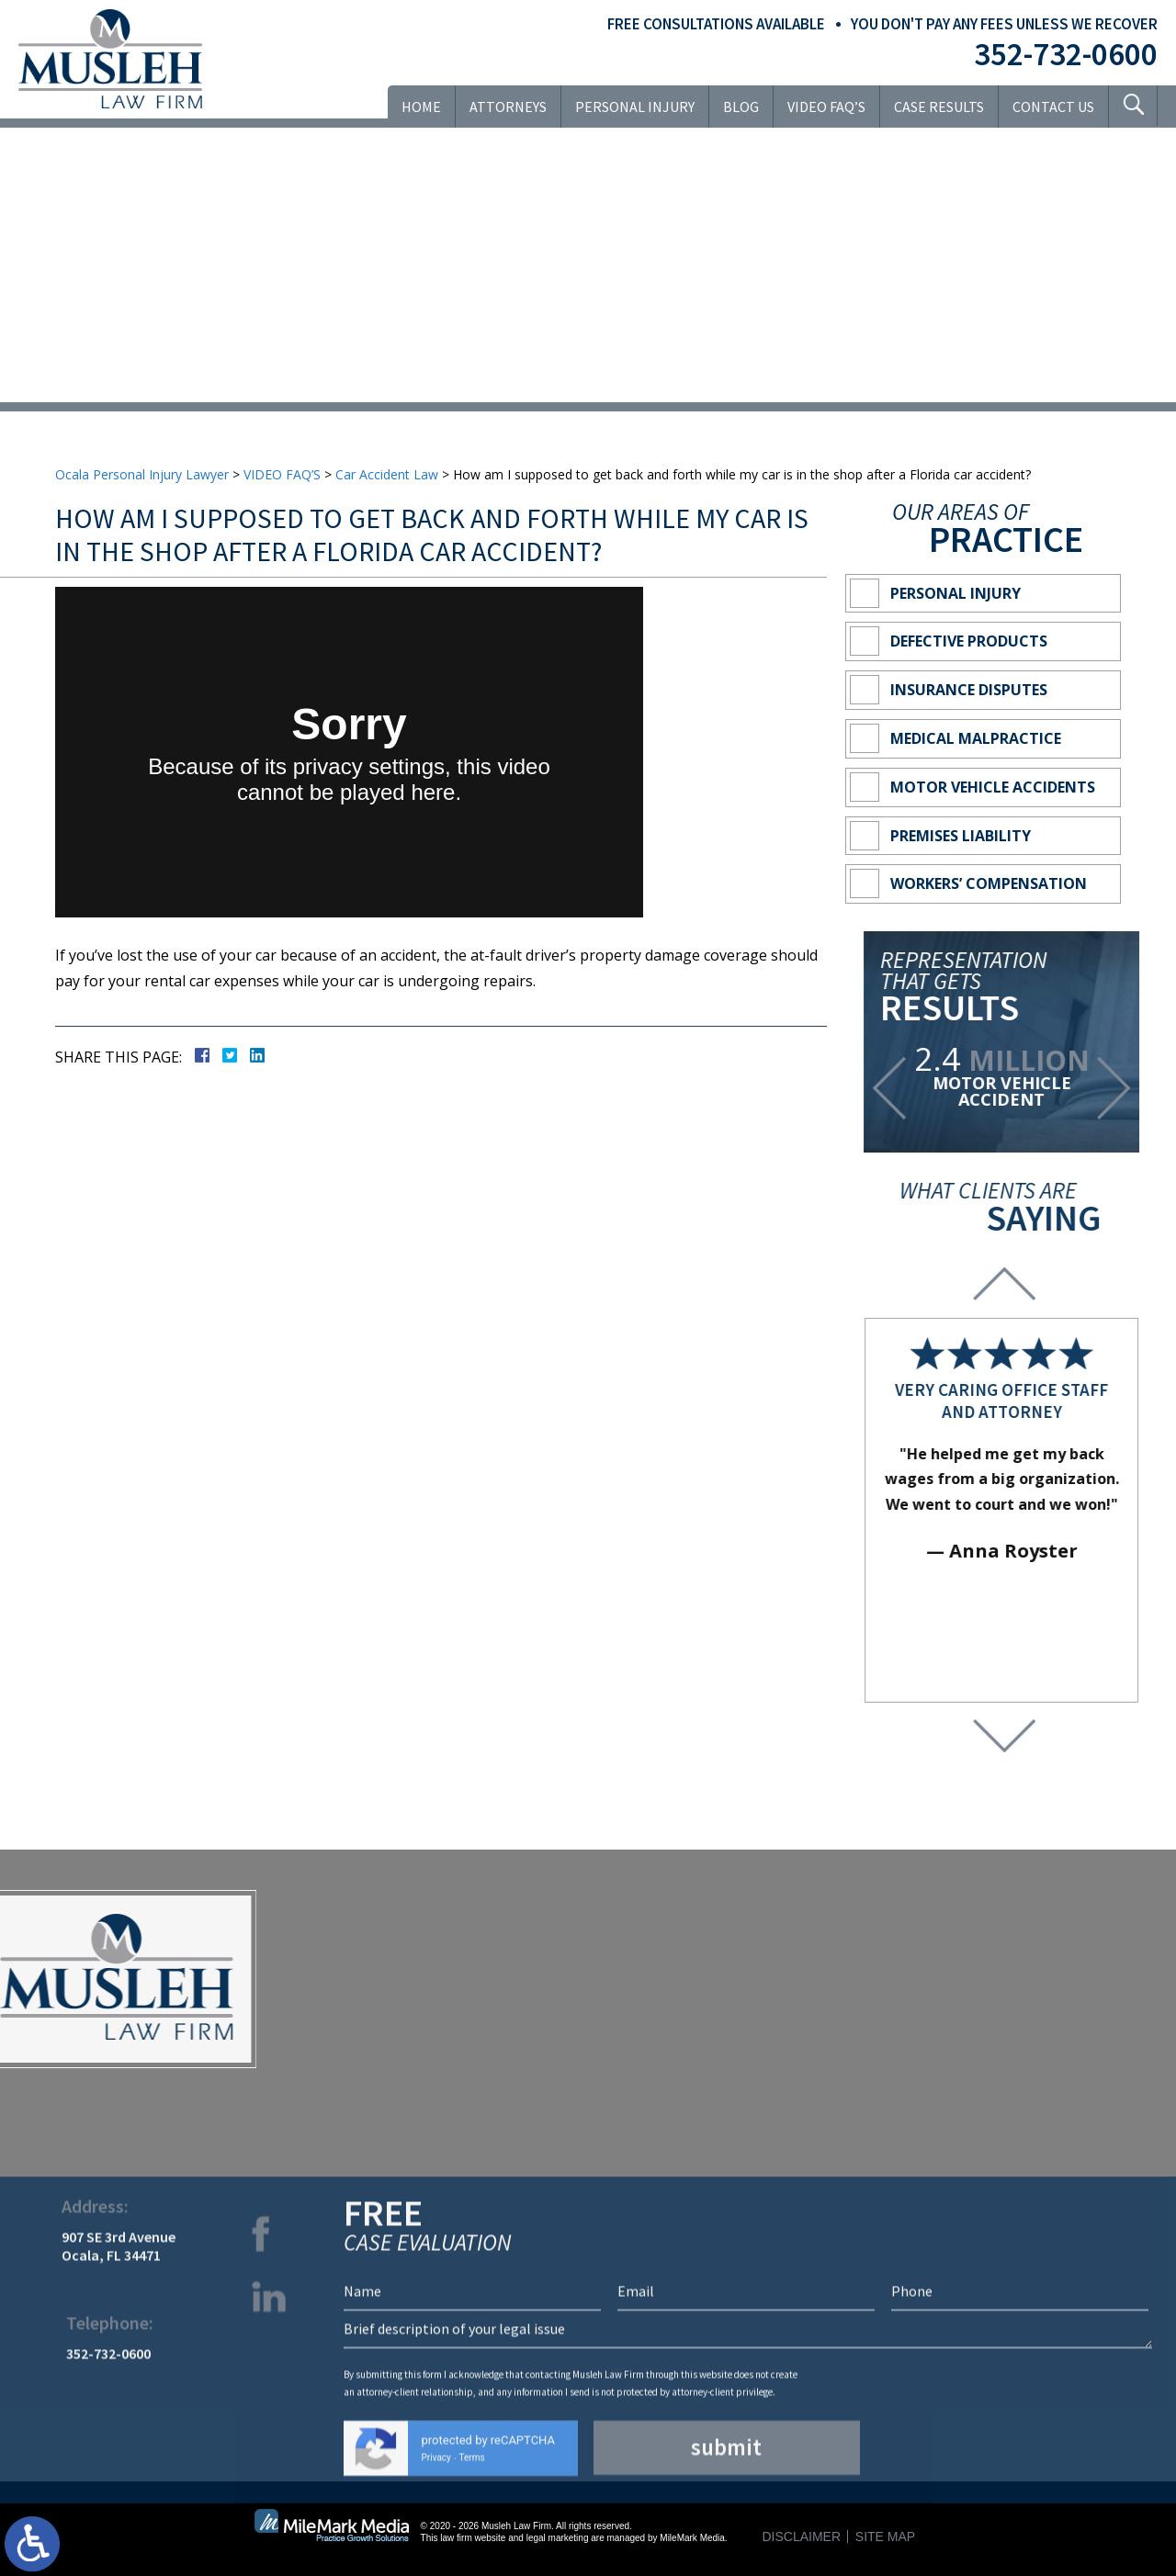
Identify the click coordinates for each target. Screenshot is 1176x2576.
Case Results (938, 106)
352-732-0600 (1066, 54)
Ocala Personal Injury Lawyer (142, 474)
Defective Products (970, 641)
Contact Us (1052, 106)
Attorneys (507, 106)
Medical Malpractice (977, 738)
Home (420, 106)
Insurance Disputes (970, 690)
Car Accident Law (386, 474)
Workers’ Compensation (990, 883)
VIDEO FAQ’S (825, 106)
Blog (740, 106)
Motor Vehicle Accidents (994, 787)
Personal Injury (634, 106)
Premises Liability (962, 836)
